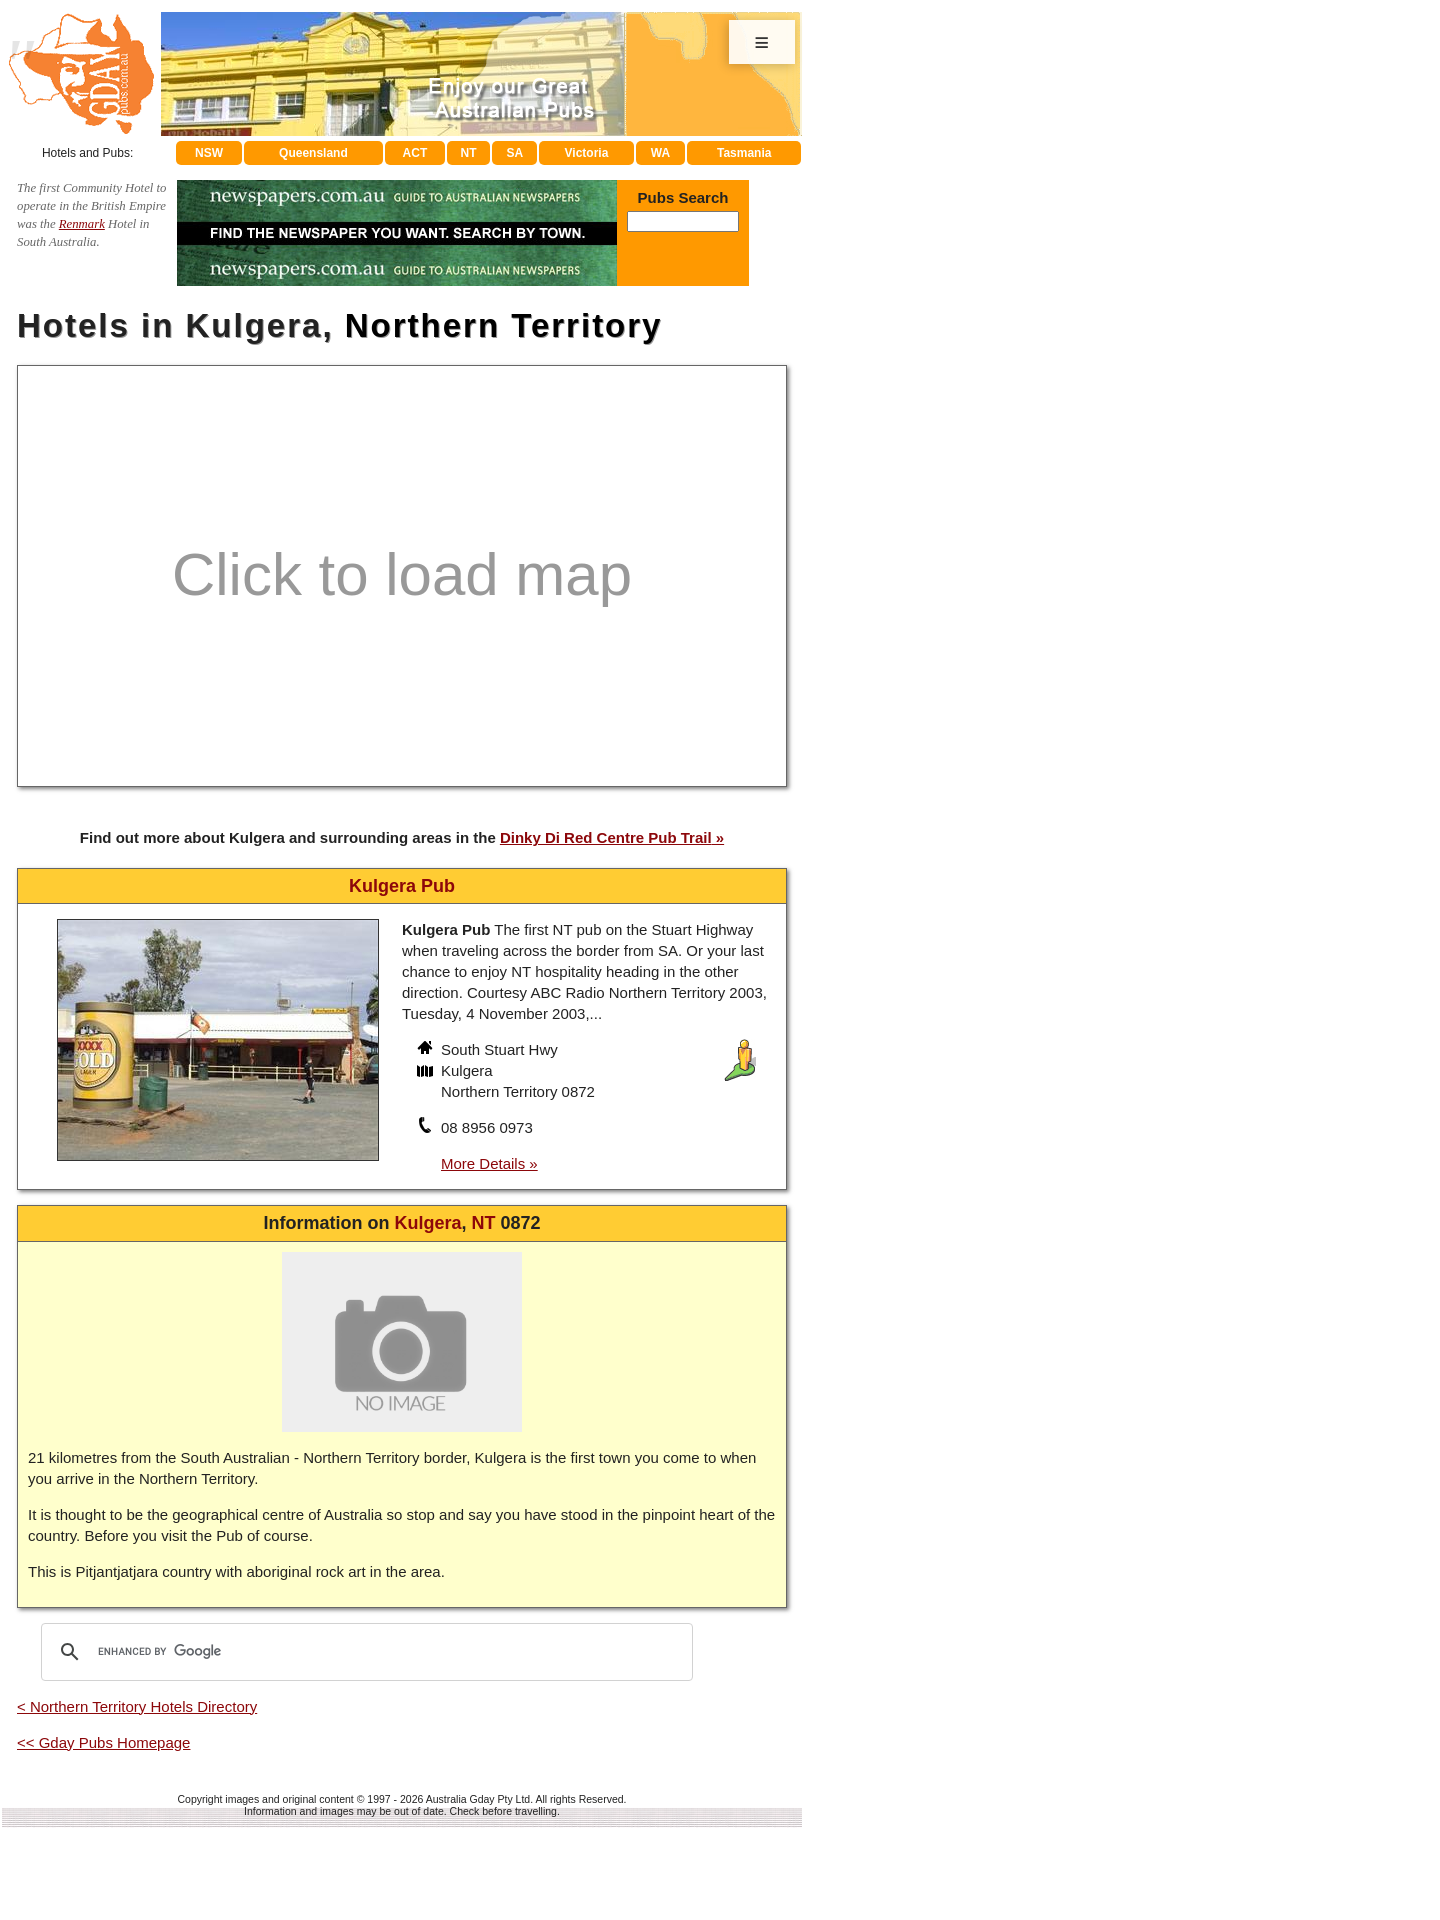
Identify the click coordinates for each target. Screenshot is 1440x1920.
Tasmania (744, 153)
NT (468, 153)
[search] (364, 1652)
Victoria (587, 153)
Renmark (82, 224)
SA (515, 153)
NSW (209, 153)
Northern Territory (504, 325)
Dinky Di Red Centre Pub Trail (606, 837)
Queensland (313, 153)
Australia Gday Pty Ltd (478, 1799)
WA (660, 153)
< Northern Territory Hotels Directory (137, 1706)
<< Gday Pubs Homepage (103, 1742)
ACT (415, 153)
